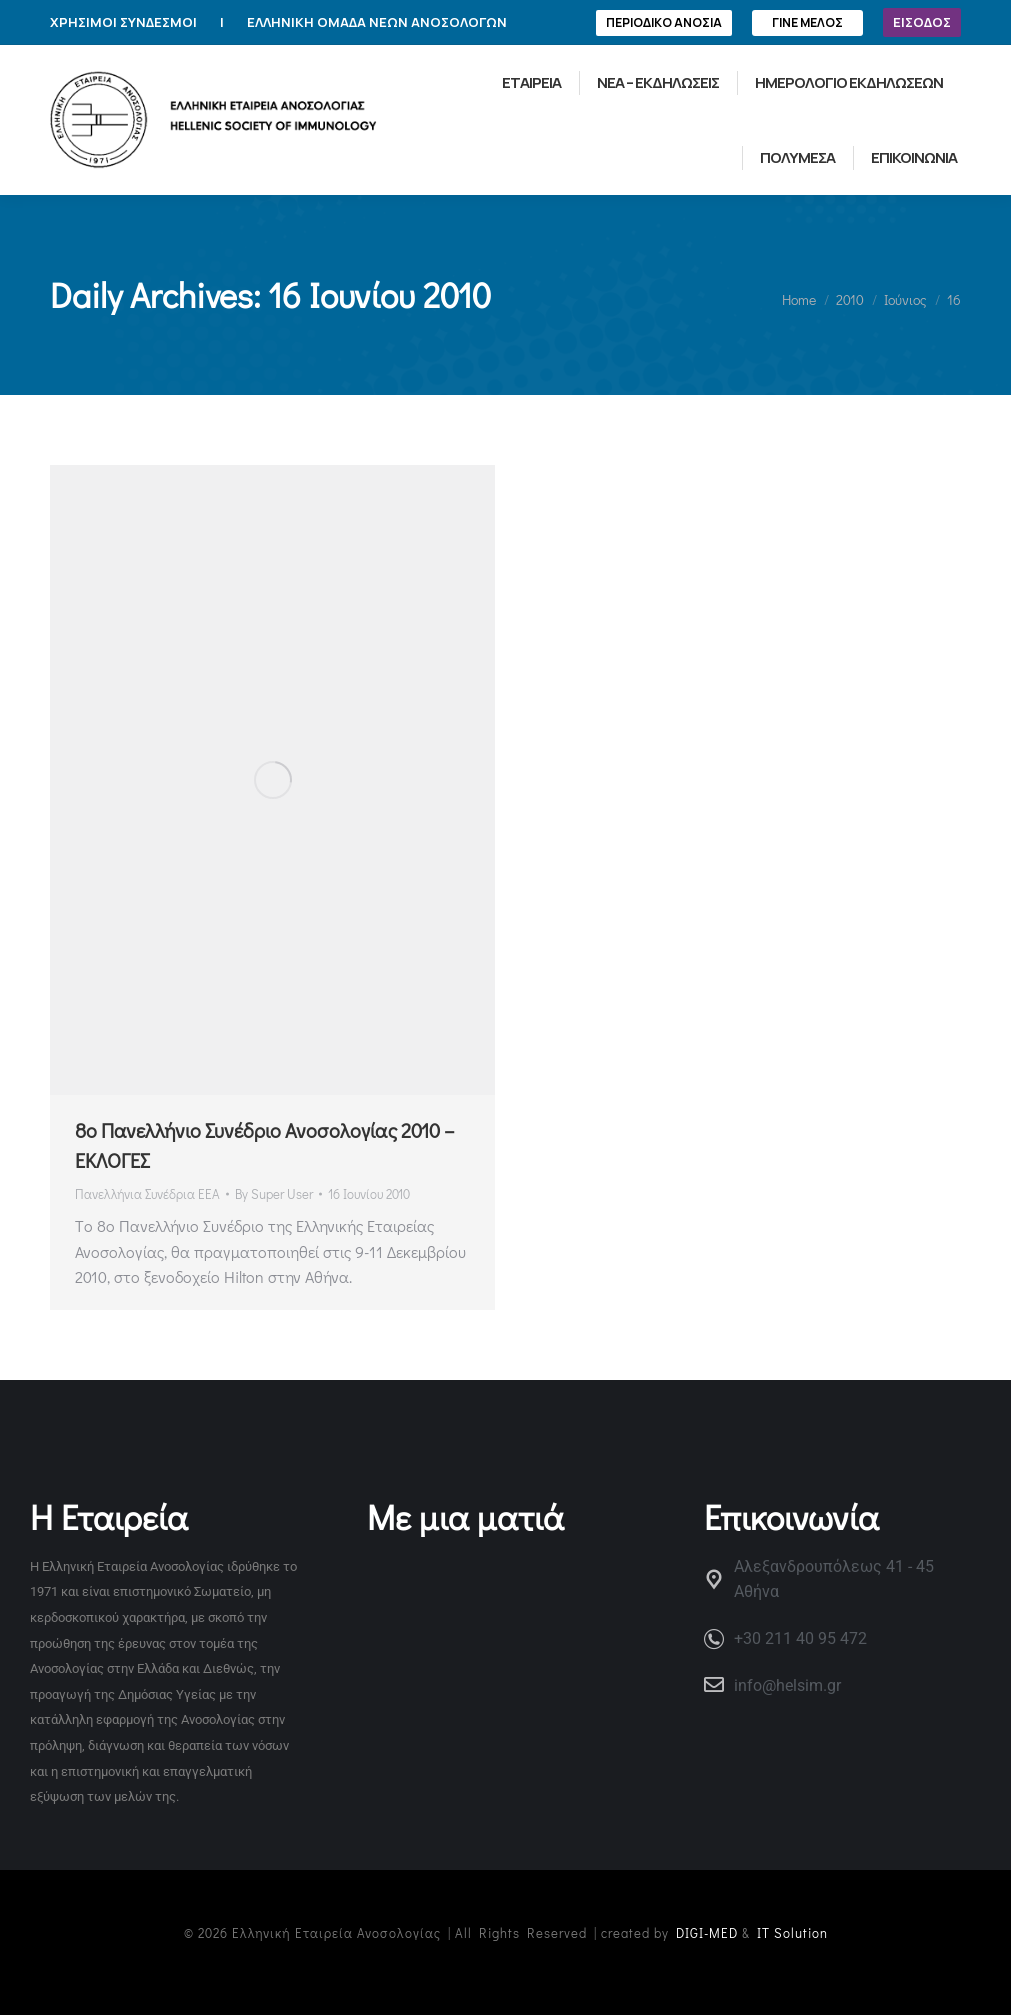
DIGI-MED (707, 1932)
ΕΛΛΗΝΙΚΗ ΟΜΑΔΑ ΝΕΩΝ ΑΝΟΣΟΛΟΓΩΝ (377, 22)
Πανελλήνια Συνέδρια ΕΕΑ (147, 1193)
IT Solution (792, 1932)
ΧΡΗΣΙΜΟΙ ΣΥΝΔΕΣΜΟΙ (123, 22)
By (274, 1193)
